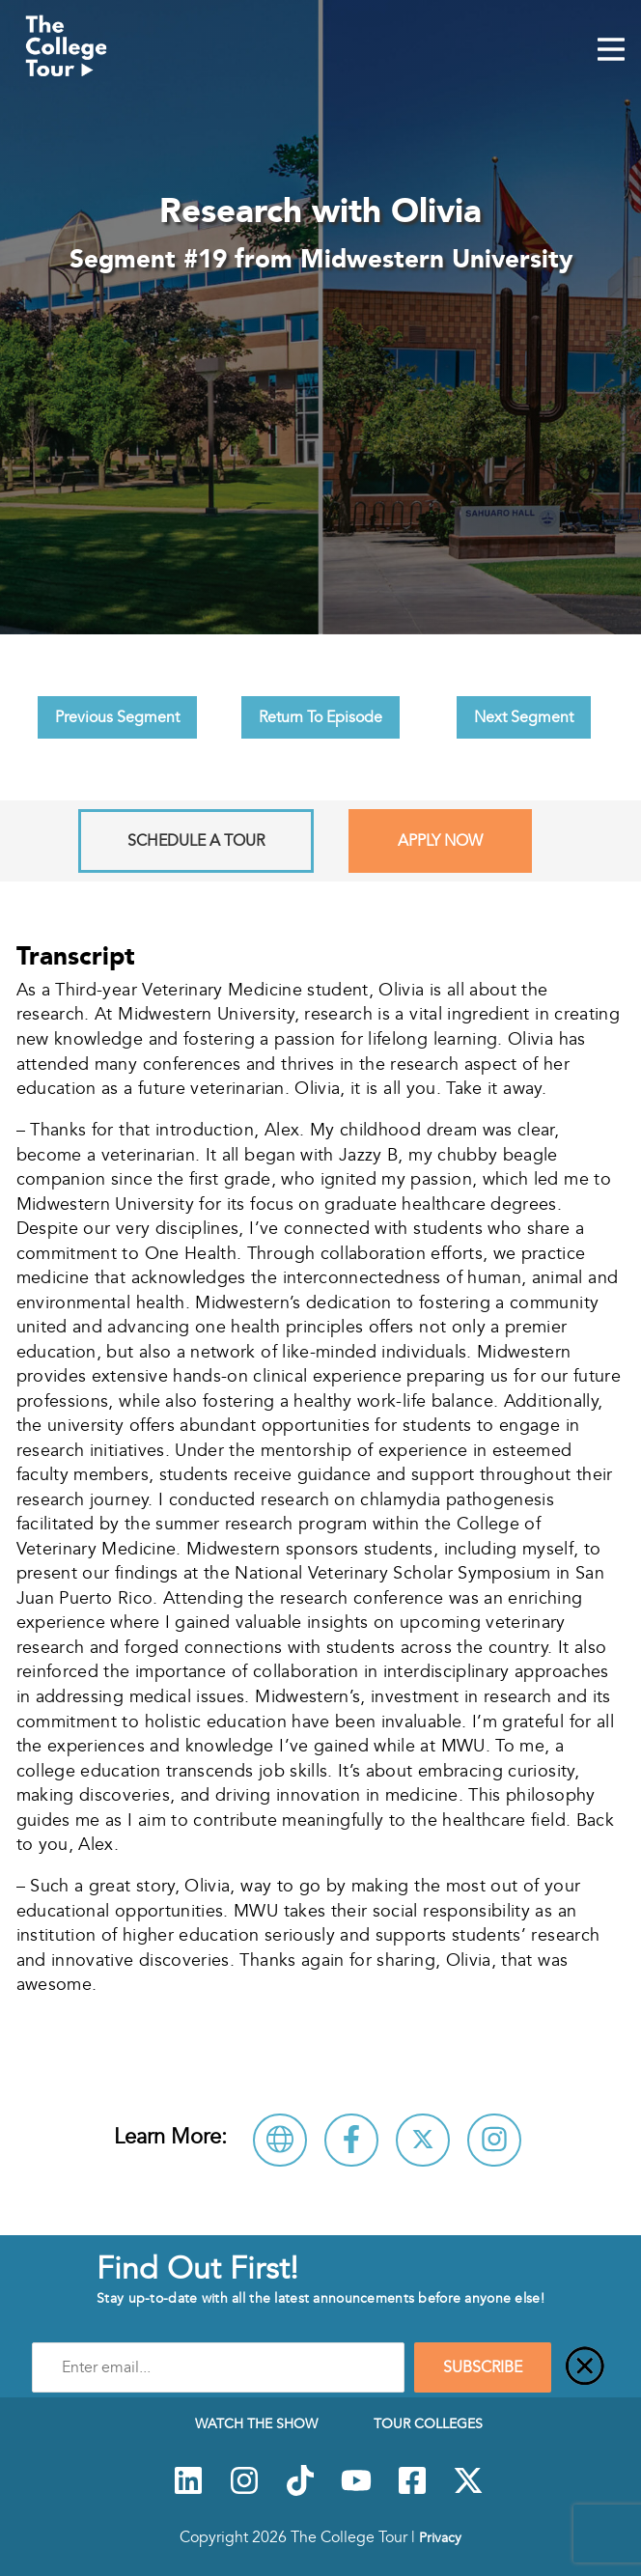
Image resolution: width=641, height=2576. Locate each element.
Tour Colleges (428, 2423)
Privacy (440, 2537)
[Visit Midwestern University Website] (280, 2140)
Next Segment (523, 717)
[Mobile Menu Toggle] (611, 51)
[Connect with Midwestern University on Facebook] (351, 2140)
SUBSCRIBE (482, 2367)
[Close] (585, 2367)
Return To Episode (320, 717)
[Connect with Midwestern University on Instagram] (494, 2140)
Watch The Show (256, 2423)
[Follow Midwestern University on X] (423, 2140)
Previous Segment (117, 717)
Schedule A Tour (196, 841)
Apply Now (440, 841)
